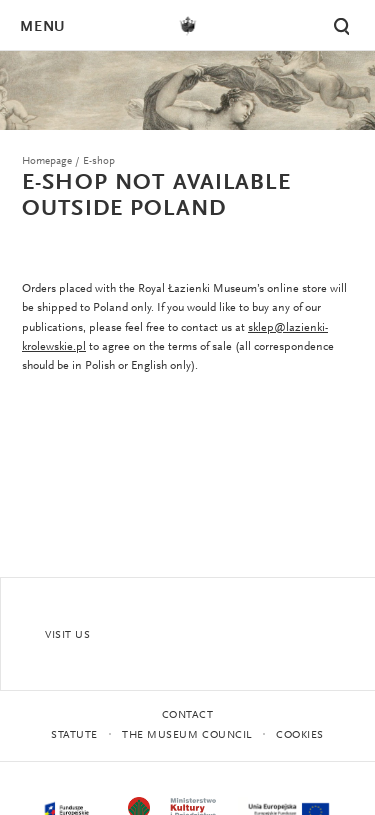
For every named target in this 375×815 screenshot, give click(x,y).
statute (74, 735)
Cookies (300, 735)
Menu (42, 27)
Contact (188, 715)
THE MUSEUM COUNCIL (187, 735)
